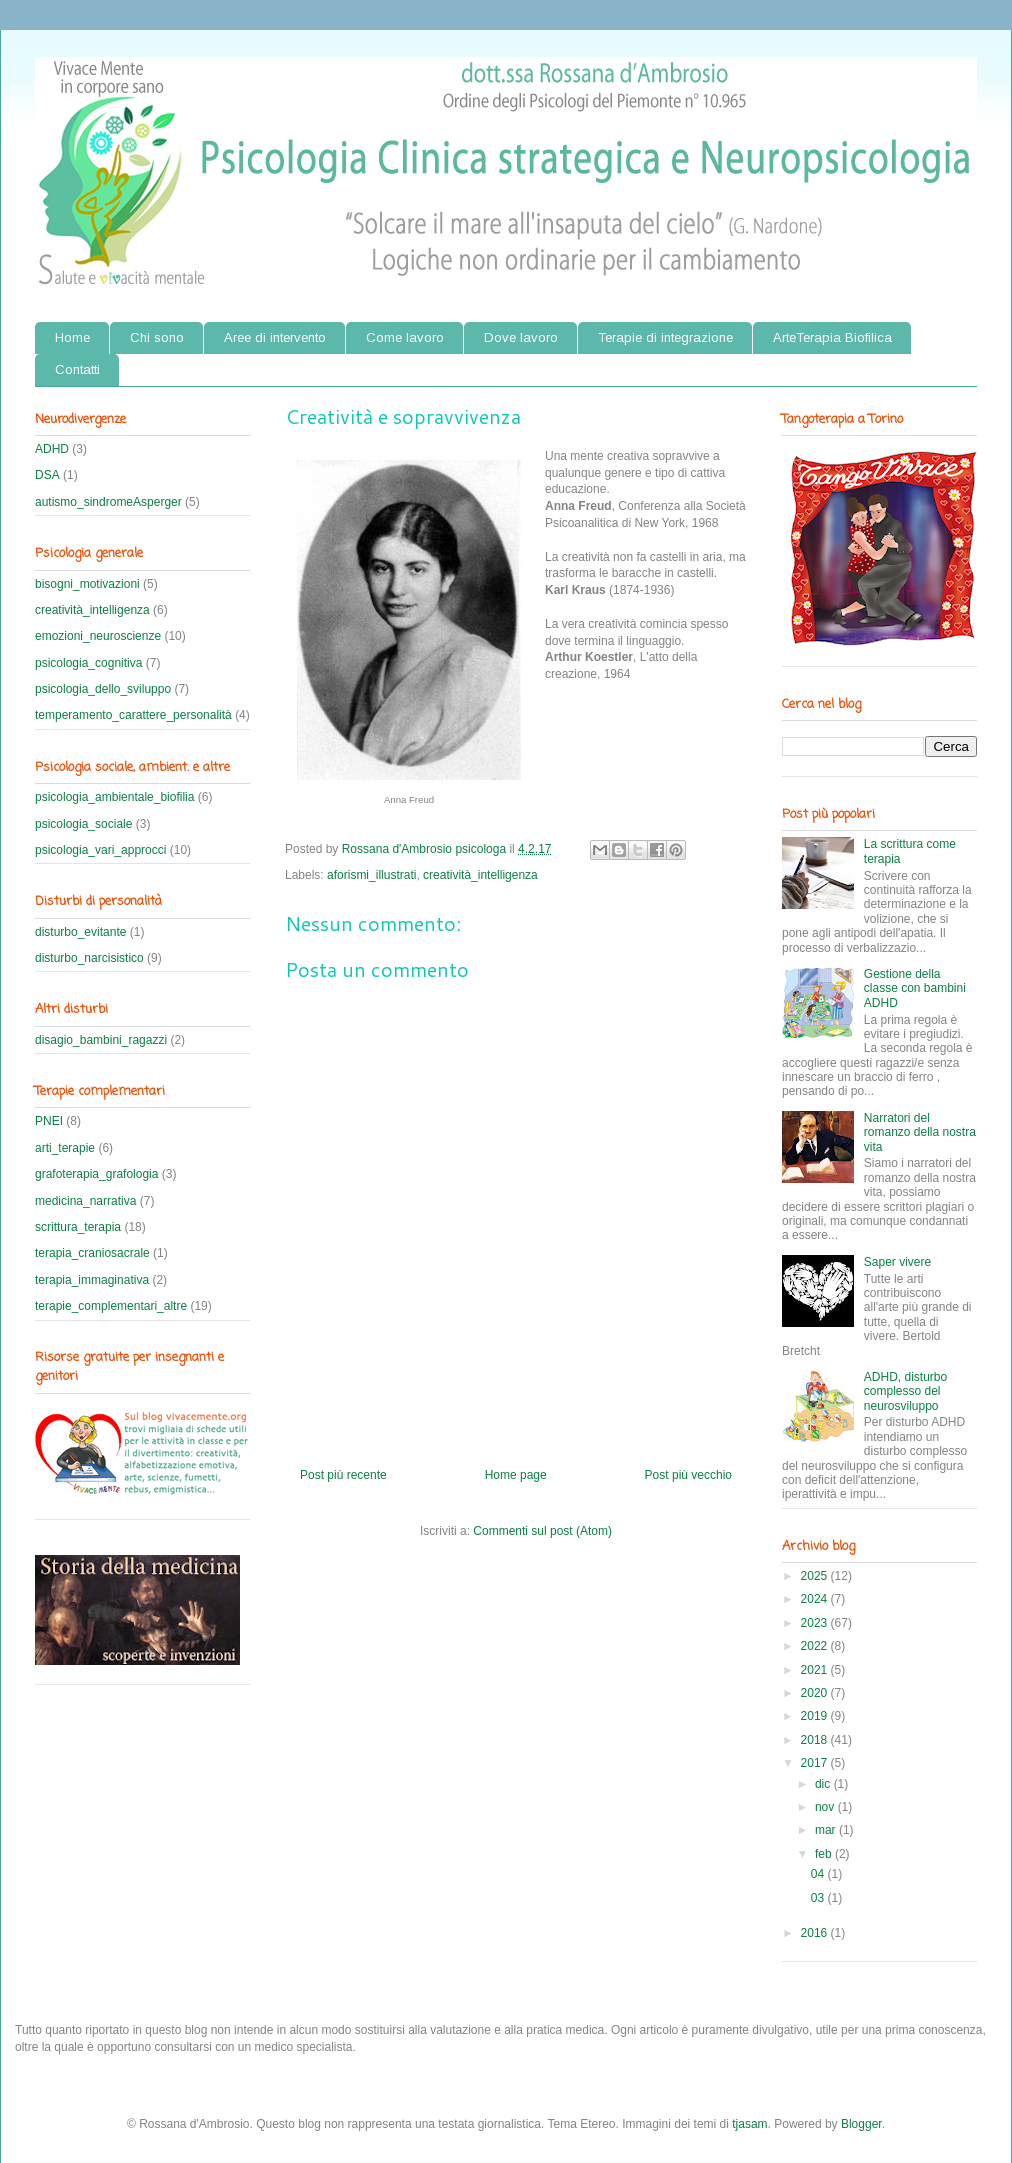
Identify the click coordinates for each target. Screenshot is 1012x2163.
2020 (816, 1693)
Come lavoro (405, 337)
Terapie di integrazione (665, 337)
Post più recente (343, 1475)
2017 (816, 1763)
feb (825, 1854)
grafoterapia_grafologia (96, 1174)
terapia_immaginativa (92, 1280)
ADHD (52, 449)
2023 (816, 1623)
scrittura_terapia (78, 1227)
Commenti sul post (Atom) (542, 1531)
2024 (816, 1599)
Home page (516, 1475)
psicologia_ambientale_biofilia (114, 797)
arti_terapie (65, 1148)
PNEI (49, 1121)
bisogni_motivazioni (87, 584)
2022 (816, 1646)
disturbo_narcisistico (89, 958)
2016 (816, 1933)
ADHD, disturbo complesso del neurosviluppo (905, 1391)
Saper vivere (897, 1262)
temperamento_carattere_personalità (133, 715)
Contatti (77, 369)
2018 (816, 1740)
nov (826, 1807)
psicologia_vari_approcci (100, 850)
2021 (816, 1670)
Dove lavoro (521, 337)
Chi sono (157, 337)
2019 (816, 1716)
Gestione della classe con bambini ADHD (915, 988)
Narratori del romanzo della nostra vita (920, 1132)
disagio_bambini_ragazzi (101, 1040)
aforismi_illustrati (371, 875)
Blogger (861, 2124)
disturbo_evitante (80, 932)
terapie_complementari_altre (111, 1306)
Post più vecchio (688, 1475)
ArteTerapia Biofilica (832, 337)
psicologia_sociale (83, 824)
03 (819, 1898)
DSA (47, 475)
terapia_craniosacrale (92, 1253)
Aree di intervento (275, 337)
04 (819, 1874)
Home (72, 337)
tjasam (749, 2124)
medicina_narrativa (85, 1201)
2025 (816, 1576)
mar (827, 1830)
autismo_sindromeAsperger (108, 502)
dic (824, 1784)
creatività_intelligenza (480, 875)
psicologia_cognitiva (88, 663)
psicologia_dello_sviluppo (103, 689)
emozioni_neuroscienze (98, 636)
